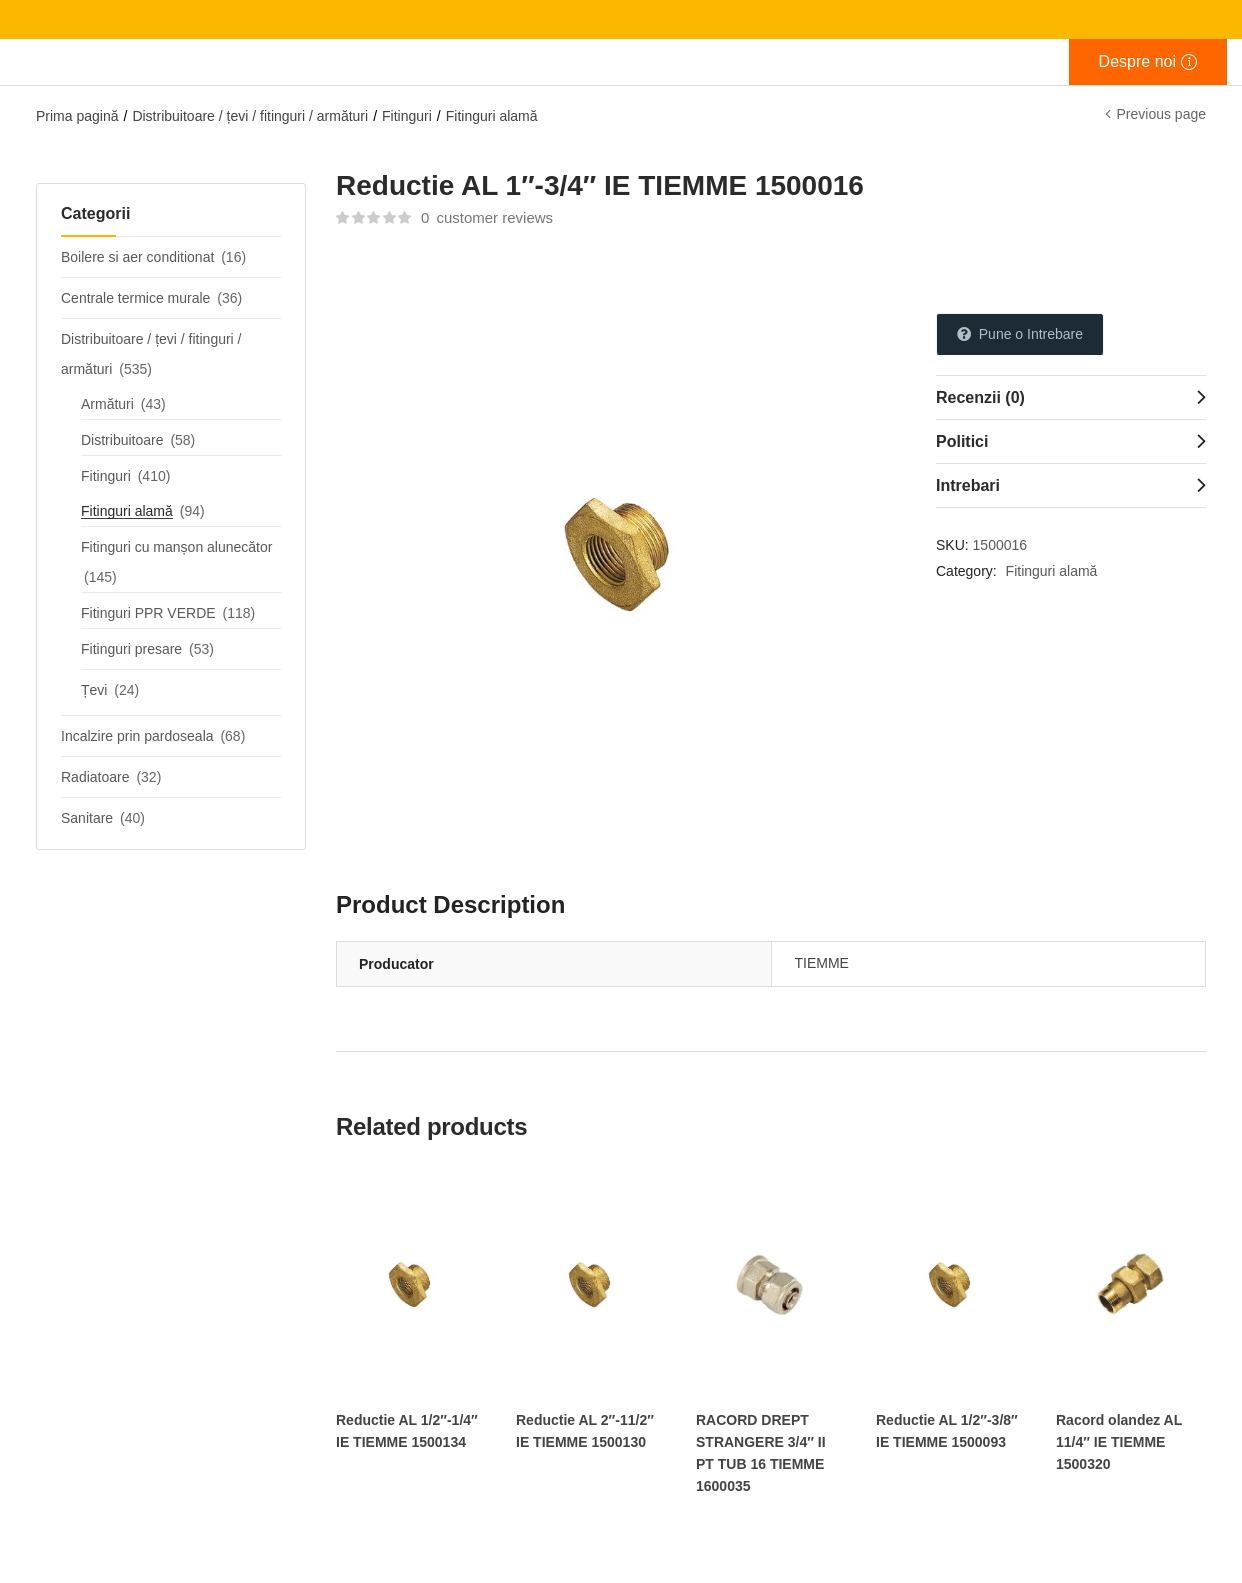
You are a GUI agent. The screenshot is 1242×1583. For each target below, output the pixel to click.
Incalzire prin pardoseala (137, 736)
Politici (962, 441)
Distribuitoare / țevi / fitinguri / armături (250, 116)
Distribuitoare (122, 440)
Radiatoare (95, 777)
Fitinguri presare (131, 649)
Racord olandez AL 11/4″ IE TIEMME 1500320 (1119, 1442)
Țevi (94, 690)
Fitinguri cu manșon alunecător (176, 547)
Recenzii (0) (980, 397)
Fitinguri (407, 116)
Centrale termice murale (135, 298)
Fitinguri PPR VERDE (148, 613)
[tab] (1071, 397)
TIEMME (822, 963)
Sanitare (87, 818)
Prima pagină (77, 116)
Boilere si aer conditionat (137, 257)
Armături (107, 404)
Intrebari (968, 485)
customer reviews (487, 217)
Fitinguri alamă (492, 116)
